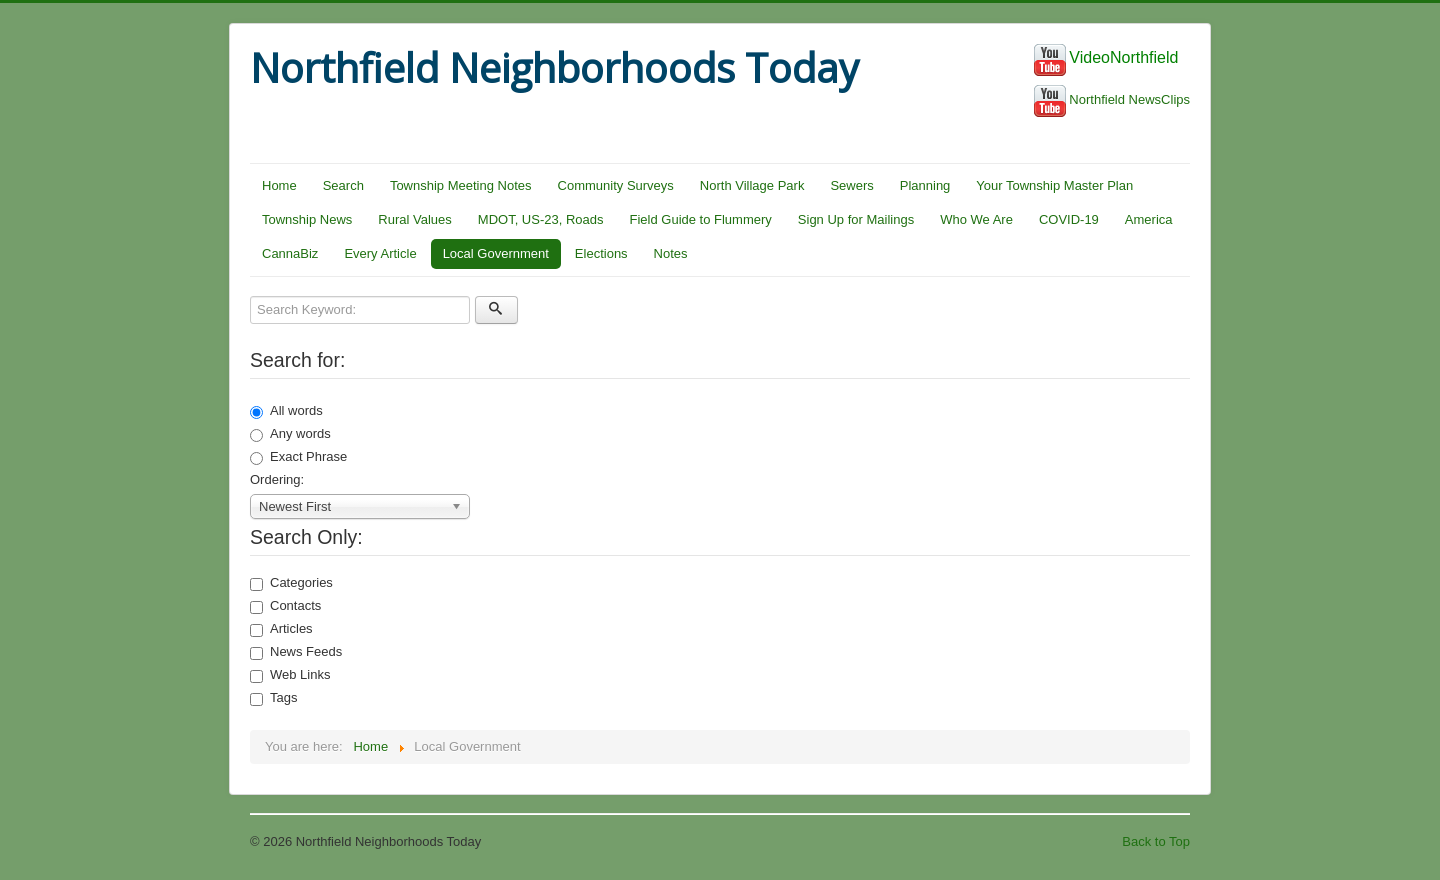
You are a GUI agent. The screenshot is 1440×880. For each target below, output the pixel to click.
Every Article (380, 253)
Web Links (290, 675)
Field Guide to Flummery (701, 219)
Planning (925, 185)
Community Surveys (616, 185)
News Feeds (296, 652)
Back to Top (1156, 841)
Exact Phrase (298, 457)
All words (286, 411)
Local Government (496, 253)
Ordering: (277, 479)
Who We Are (976, 219)
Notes (671, 253)
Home (279, 185)
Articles (281, 629)
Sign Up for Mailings (856, 219)
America (1149, 219)
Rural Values (414, 219)
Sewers (851, 185)
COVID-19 (1069, 219)
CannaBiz (290, 253)
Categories (291, 583)
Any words (290, 434)
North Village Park (752, 185)
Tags (273, 698)
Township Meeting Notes (461, 185)
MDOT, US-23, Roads (541, 219)
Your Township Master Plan (1054, 185)
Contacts (285, 606)
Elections (601, 253)
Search (343, 185)
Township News (307, 219)
